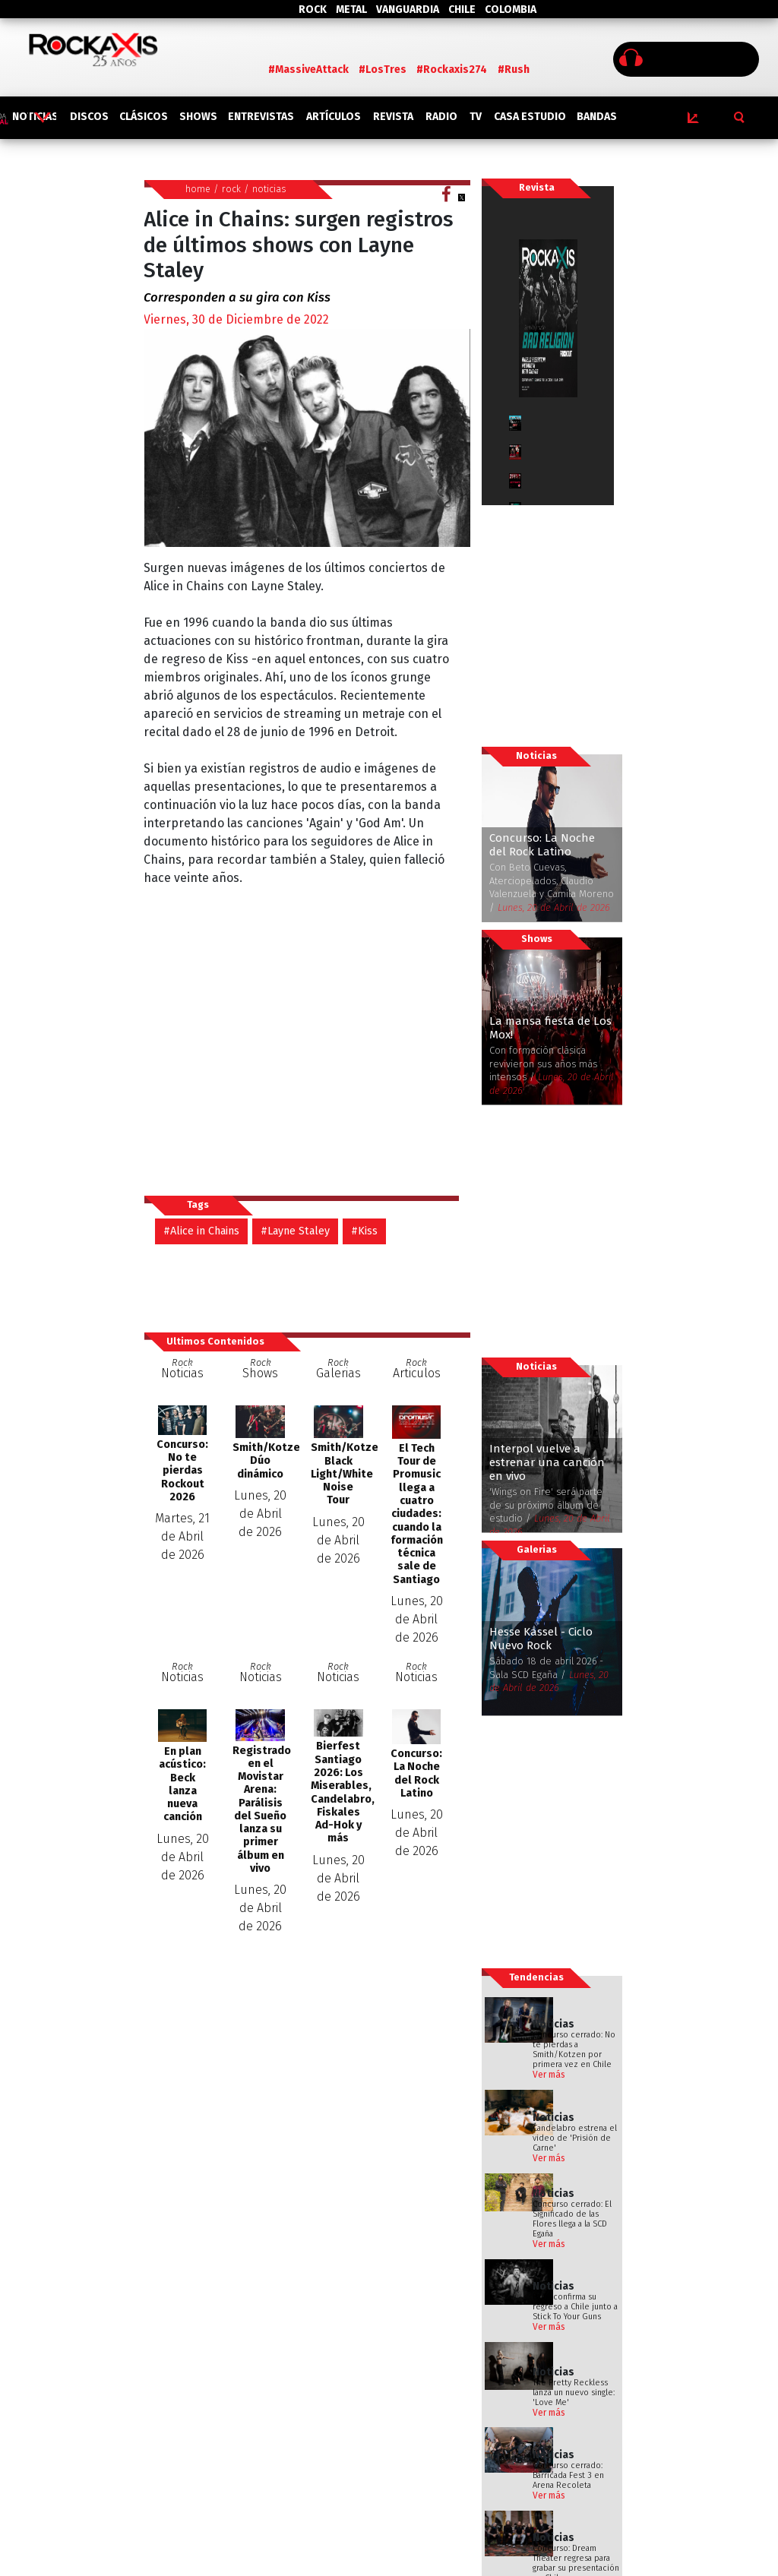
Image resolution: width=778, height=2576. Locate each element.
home (197, 188)
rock (231, 188)
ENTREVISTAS (261, 116)
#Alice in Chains (201, 1231)
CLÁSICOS (143, 116)
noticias (269, 188)
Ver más (549, 2074)
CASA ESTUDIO (530, 116)
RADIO (441, 116)
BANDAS (597, 116)
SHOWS (198, 116)
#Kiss (364, 1231)
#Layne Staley (295, 1231)
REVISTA (393, 116)
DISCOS (89, 116)
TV (476, 116)
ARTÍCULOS (333, 116)
